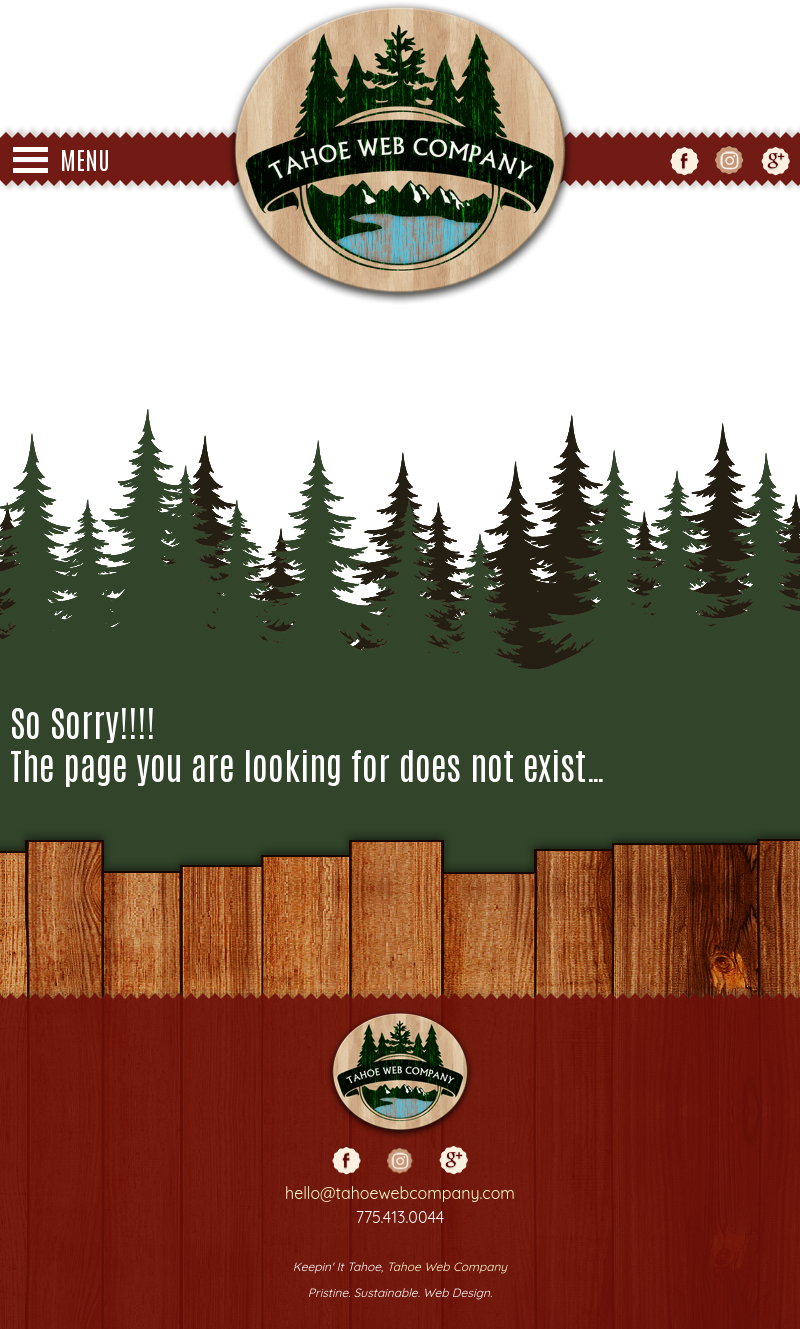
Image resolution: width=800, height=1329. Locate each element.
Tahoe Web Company (447, 1266)
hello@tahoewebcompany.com (400, 1193)
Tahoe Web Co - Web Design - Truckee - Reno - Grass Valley (400, 153)
